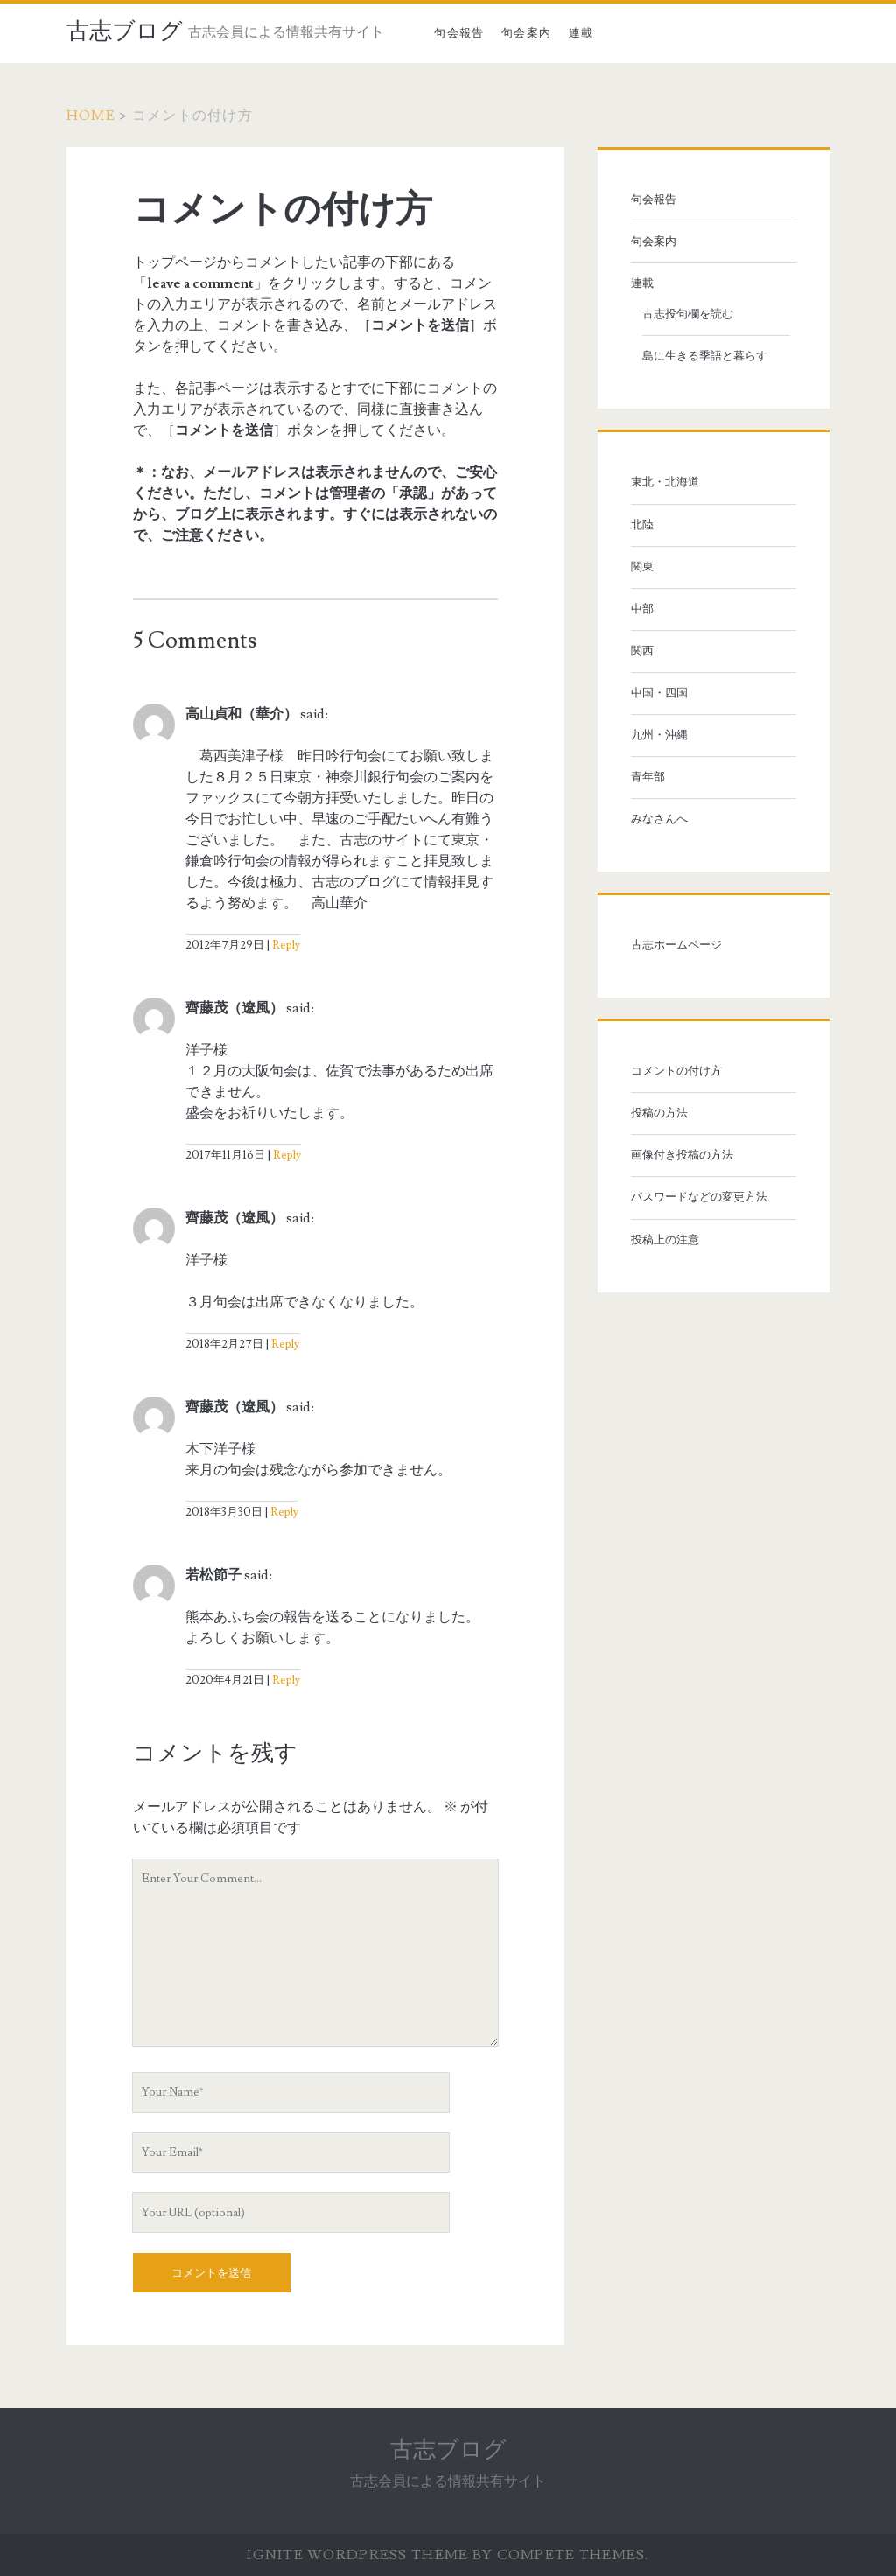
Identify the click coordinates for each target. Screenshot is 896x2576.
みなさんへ (659, 819)
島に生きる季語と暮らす (704, 356)
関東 (642, 567)
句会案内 (526, 33)
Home (91, 115)
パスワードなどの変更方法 (699, 1197)
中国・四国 (659, 693)
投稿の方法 (659, 1113)
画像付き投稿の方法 (682, 1155)
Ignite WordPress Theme (357, 2555)
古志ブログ (124, 31)
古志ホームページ (676, 945)
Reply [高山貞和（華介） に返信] (286, 945)
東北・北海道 (665, 482)
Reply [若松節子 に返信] (286, 1680)
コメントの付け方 (676, 1071)
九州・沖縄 (659, 735)
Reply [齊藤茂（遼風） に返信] (287, 1155)
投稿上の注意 (665, 1240)
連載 (581, 33)
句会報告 (459, 33)
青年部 (648, 777)
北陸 (642, 525)
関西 (642, 651)
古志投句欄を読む (687, 314)
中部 (642, 609)
